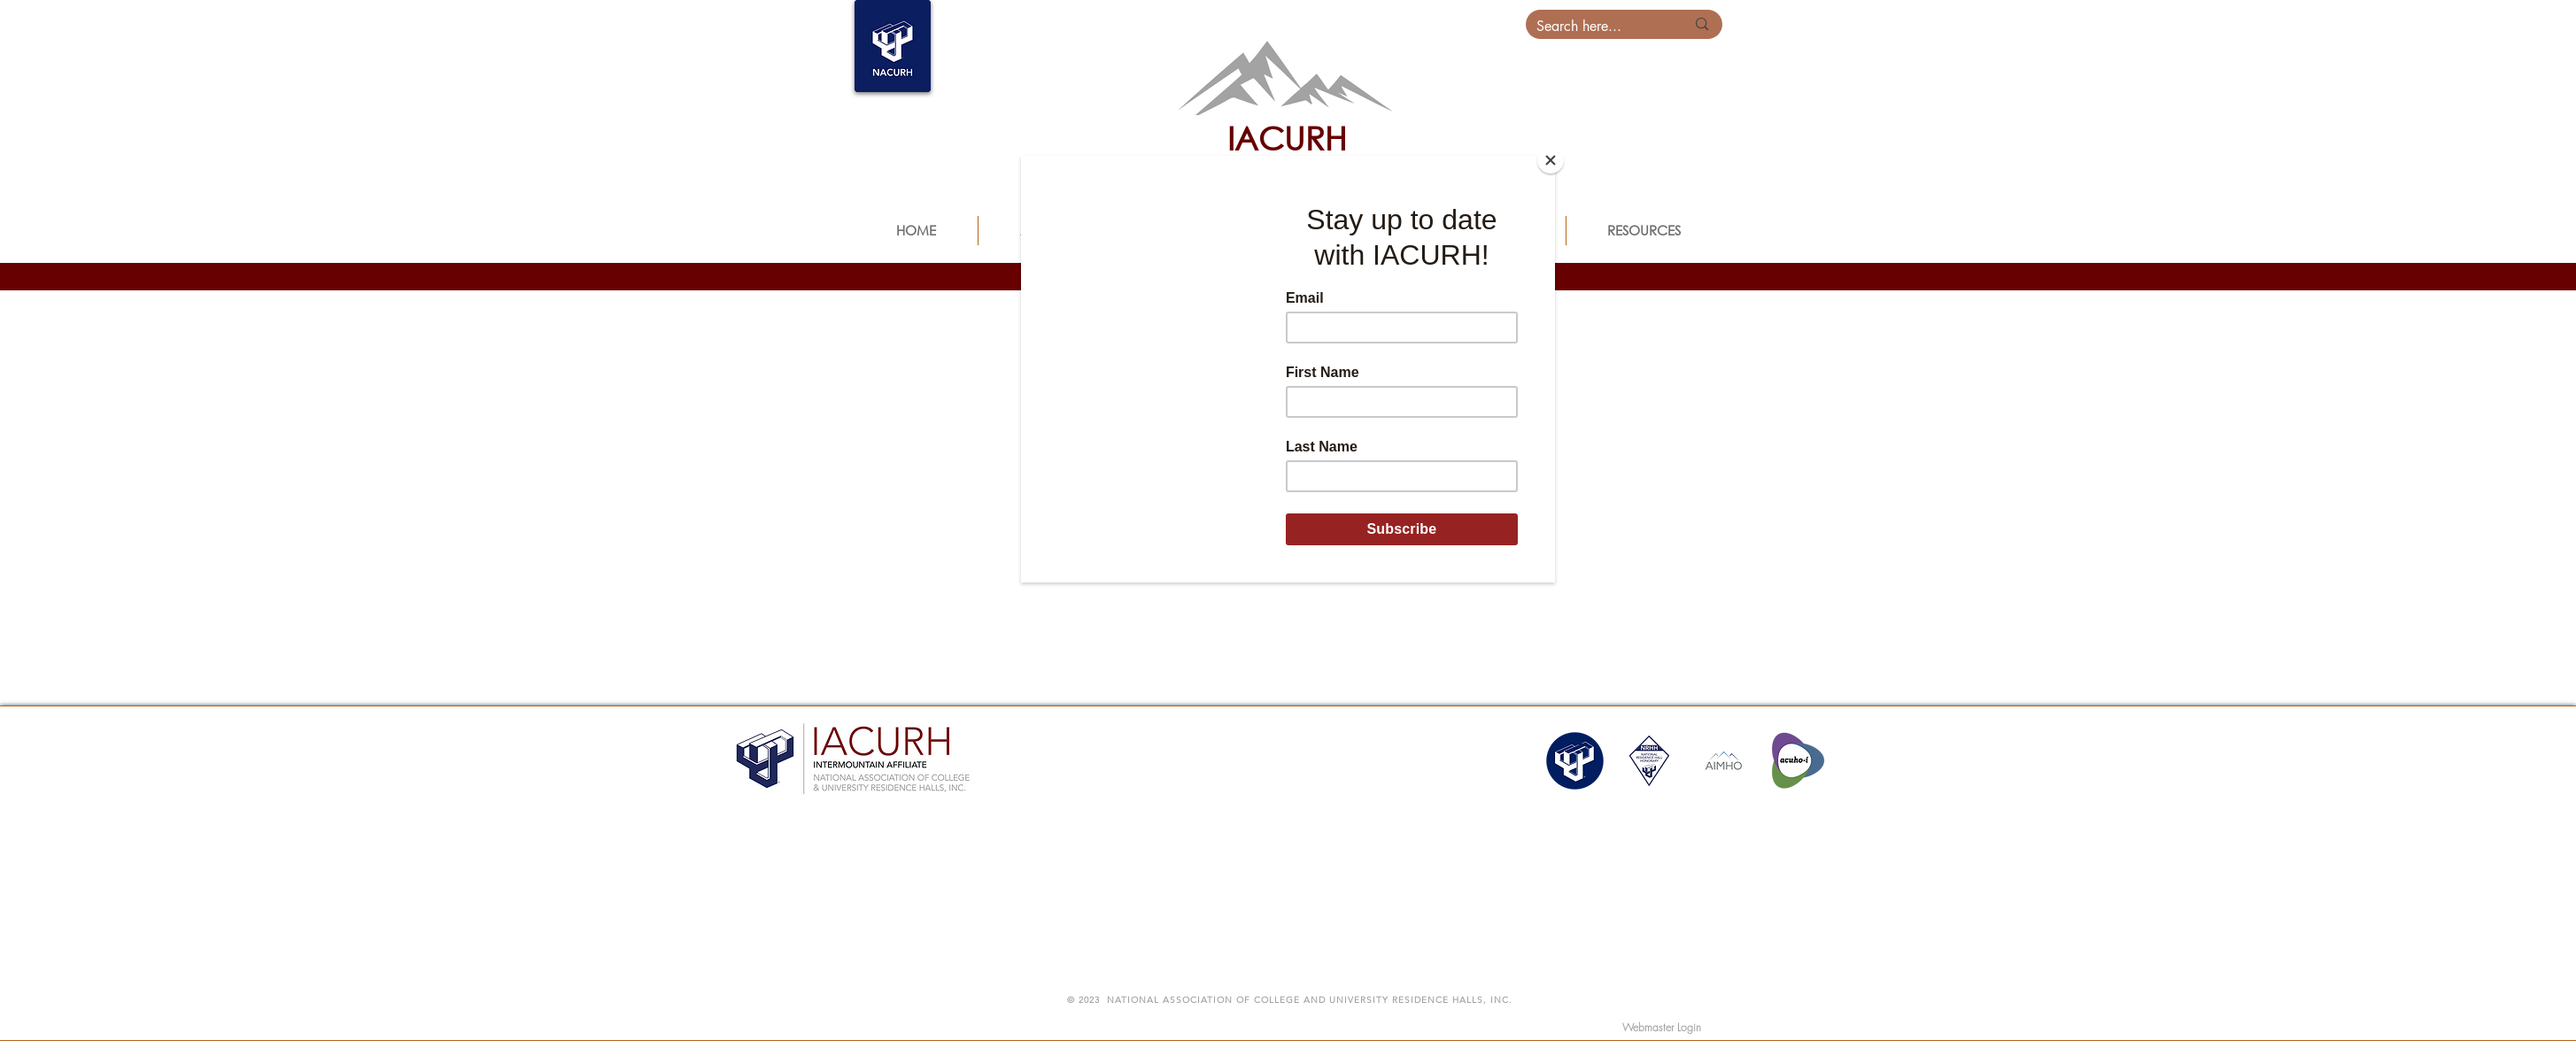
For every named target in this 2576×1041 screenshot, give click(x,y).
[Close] (1550, 160)
